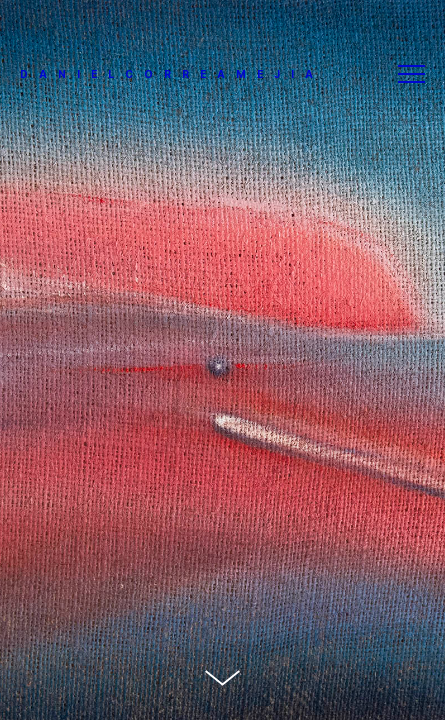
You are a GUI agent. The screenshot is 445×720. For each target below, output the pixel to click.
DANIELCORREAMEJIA (172, 74)
